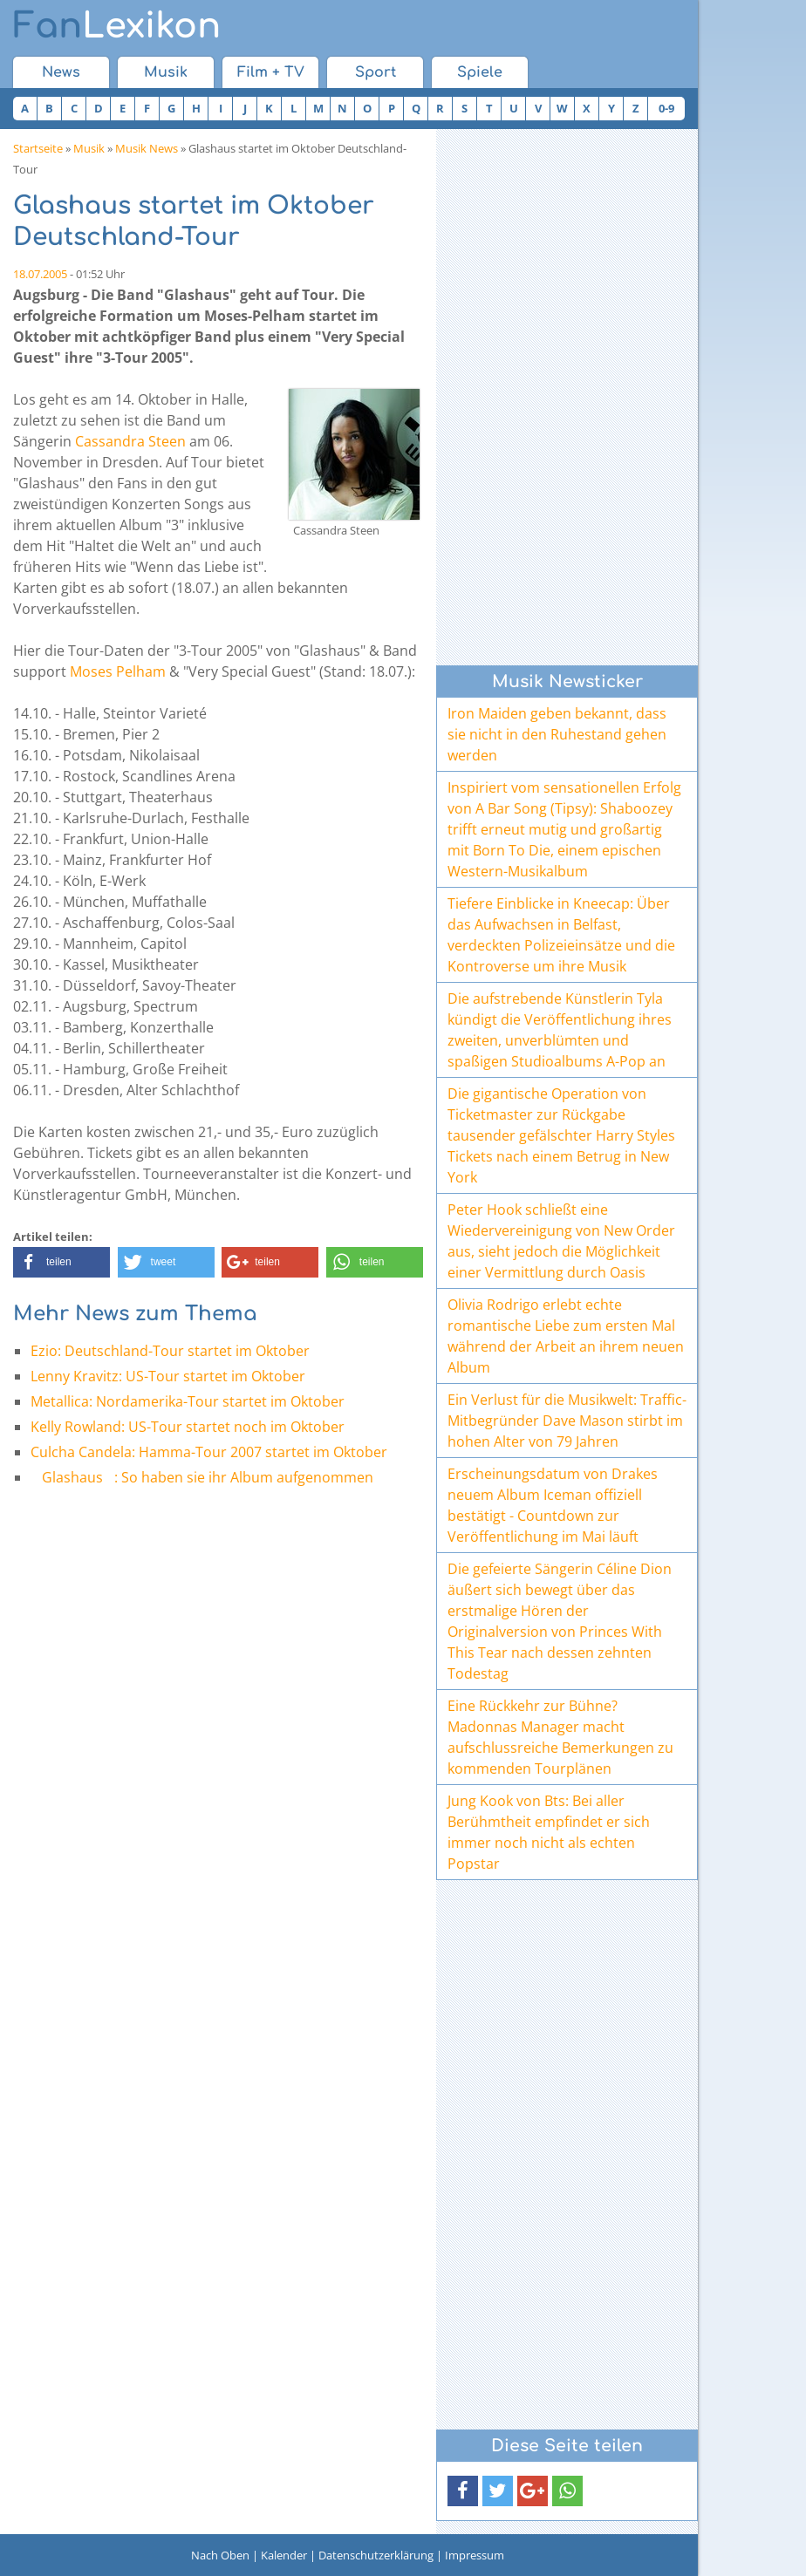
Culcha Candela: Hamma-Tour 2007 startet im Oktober (209, 1452)
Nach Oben (220, 2555)
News (61, 72)
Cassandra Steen (130, 441)
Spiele (479, 72)
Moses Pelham (118, 671)
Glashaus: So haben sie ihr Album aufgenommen (202, 1477)
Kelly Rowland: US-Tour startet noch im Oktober (188, 1426)
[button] (61, 1262)
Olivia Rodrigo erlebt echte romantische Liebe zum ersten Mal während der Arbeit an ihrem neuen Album (565, 1336)
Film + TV (270, 72)
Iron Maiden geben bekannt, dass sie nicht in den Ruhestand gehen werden (556, 734)
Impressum (474, 2555)
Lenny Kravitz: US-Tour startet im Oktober (168, 1376)
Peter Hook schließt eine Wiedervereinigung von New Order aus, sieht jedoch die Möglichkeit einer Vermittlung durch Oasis (561, 1241)
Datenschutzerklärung (376, 2555)
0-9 (666, 108)
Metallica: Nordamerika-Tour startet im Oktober (188, 1401)
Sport (375, 72)
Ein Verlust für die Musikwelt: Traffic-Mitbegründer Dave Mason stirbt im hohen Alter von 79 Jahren (566, 1420)
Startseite (38, 148)
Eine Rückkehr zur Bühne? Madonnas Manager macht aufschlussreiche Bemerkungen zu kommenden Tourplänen (560, 1737)
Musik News (146, 148)
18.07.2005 (40, 274)
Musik (166, 72)
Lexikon (117, 26)
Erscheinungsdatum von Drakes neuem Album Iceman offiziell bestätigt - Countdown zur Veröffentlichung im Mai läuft (552, 1505)
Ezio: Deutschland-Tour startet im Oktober (170, 1350)
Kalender (284, 2555)
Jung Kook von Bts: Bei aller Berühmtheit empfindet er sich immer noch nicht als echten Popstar (548, 1832)
